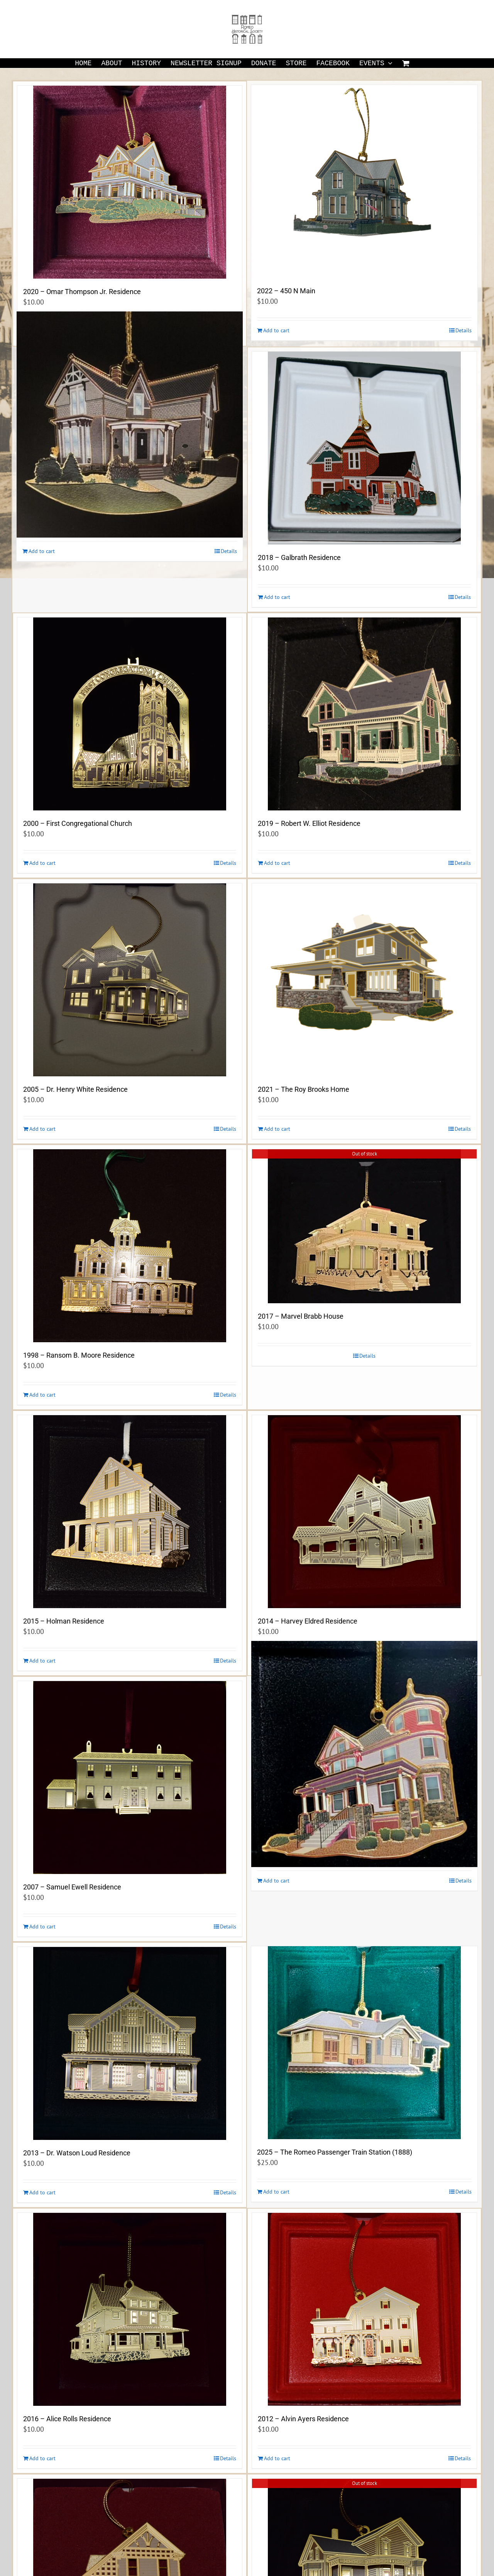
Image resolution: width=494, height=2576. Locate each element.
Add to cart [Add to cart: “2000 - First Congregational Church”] (42, 862)
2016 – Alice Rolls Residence (67, 2419)
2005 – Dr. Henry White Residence (75, 1089)
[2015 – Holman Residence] (129, 1511)
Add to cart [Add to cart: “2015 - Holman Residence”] (42, 1660)
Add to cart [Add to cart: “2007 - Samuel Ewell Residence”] (42, 1926)
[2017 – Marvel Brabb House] (364, 1226)
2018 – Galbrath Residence (299, 557)
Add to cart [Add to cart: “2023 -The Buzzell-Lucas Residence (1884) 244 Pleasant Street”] (42, 551)
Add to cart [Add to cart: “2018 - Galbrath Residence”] (277, 597)
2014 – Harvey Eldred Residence (307, 1621)
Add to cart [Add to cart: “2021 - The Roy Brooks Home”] (277, 1128)
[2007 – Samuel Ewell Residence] (129, 1777)
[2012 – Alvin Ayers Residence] (364, 2309)
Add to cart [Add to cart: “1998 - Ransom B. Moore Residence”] (42, 1394)
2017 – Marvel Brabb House (300, 1316)
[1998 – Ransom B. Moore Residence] (129, 1245)
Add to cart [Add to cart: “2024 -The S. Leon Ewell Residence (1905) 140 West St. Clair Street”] (276, 1880)
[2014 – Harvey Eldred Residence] (364, 1511)
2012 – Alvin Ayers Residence (303, 2419)
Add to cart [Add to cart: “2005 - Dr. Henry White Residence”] (42, 1128)
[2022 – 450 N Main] (364, 181)
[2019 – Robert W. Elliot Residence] (364, 713)
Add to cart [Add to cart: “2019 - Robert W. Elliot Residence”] (277, 862)
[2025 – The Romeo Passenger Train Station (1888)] (364, 2042)
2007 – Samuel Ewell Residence (72, 1887)
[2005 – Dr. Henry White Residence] (129, 979)
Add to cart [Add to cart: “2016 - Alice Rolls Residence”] (42, 2458)
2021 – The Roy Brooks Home (303, 1089)
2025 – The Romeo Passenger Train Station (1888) (334, 2152)
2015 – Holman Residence (63, 1621)
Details (463, 330)
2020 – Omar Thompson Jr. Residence (82, 292)
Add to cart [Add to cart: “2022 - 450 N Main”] (276, 330)
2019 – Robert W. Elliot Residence (309, 823)
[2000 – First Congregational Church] (129, 713)
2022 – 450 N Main (286, 291)
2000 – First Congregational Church (77, 823)
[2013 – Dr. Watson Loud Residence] (129, 2043)
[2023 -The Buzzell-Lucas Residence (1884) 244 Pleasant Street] (130, 425)
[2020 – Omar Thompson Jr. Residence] (129, 182)
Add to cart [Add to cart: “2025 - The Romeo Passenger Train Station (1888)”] (276, 2191)
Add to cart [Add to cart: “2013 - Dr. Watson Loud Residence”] (42, 2192)
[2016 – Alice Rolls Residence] (129, 2309)
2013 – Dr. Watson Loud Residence (76, 2153)
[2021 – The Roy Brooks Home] (364, 979)
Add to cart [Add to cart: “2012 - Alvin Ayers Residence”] (277, 2458)
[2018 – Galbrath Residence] (364, 448)
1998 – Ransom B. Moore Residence (79, 1355)
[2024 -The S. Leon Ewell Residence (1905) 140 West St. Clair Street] (364, 1754)
